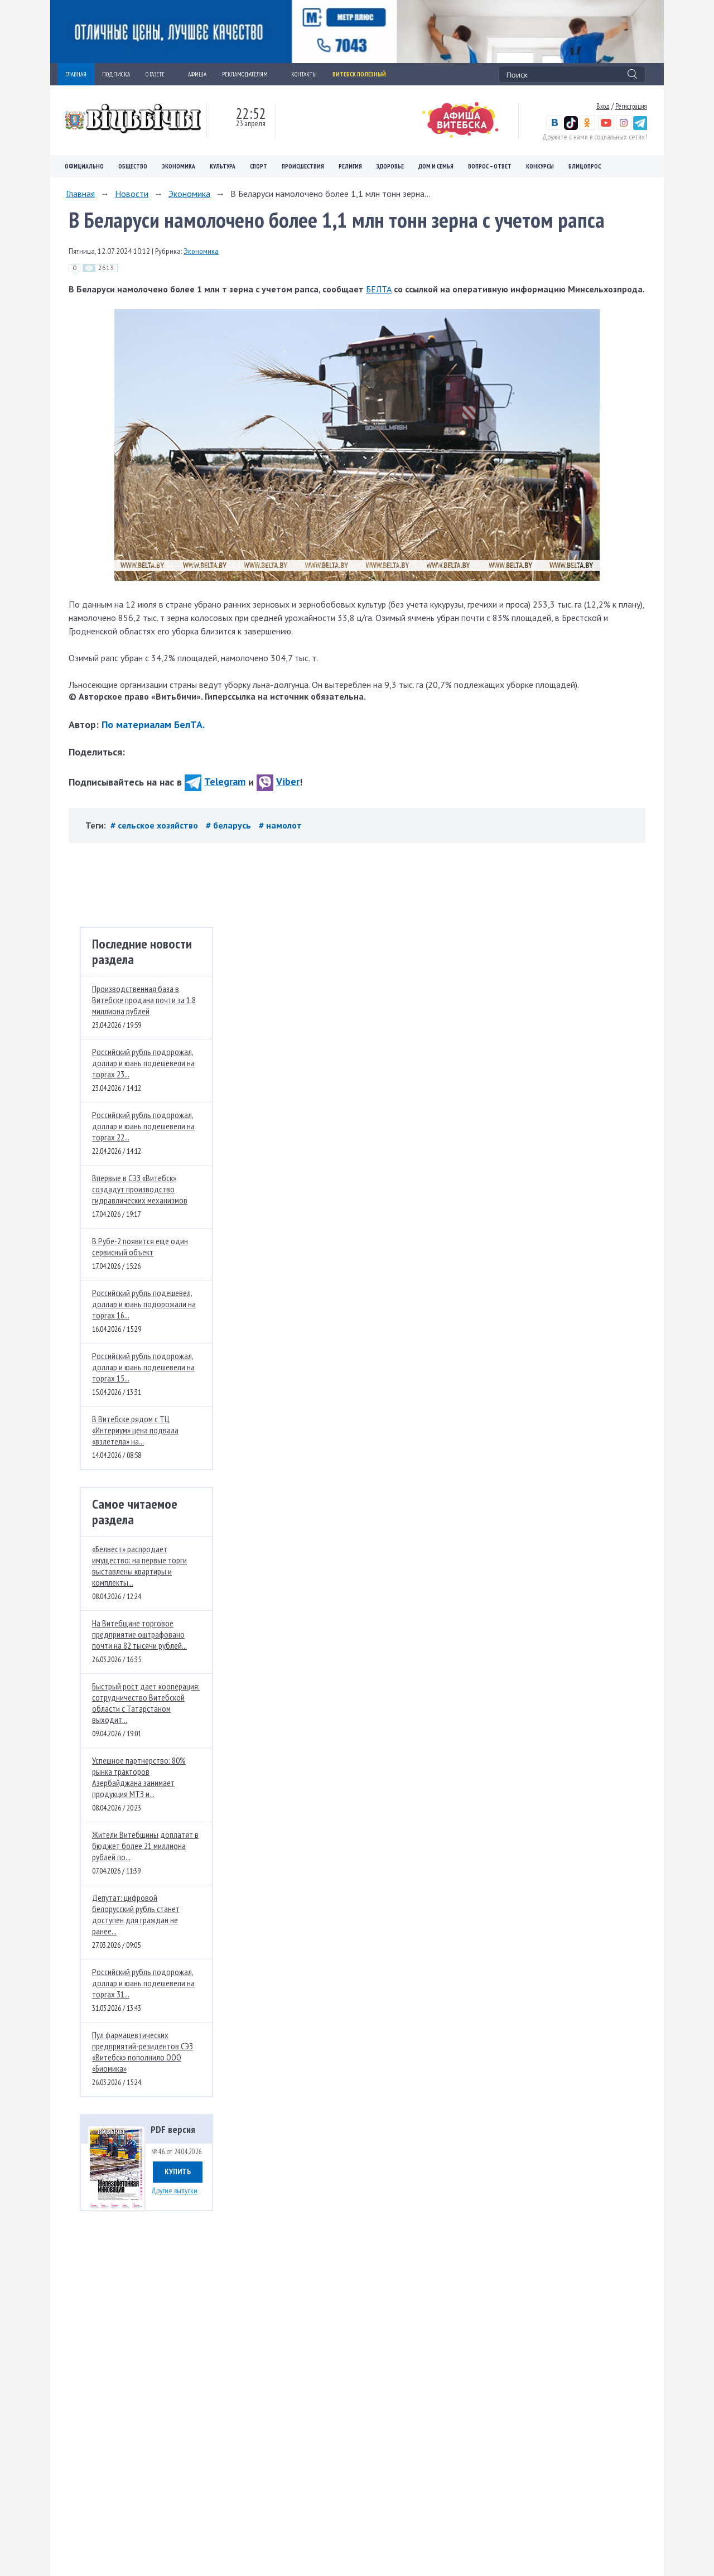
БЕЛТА (379, 289)
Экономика (178, 166)
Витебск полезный (359, 74)
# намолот (280, 825)
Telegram (215, 781)
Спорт (258, 166)
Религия (350, 166)
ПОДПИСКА (116, 74)
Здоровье (390, 166)
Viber (278, 781)
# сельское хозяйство (155, 825)
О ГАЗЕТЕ (159, 74)
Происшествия (303, 166)
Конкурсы (540, 166)
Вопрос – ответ (490, 166)
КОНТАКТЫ (304, 74)
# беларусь (229, 825)
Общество (132, 166)
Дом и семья (436, 166)
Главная (80, 193)
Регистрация (631, 106)
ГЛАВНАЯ (75, 74)
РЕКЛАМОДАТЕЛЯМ (249, 74)
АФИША (197, 74)
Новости (131, 193)
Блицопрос (584, 166)
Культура (222, 166)
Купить (178, 2171)
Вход (603, 106)
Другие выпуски (174, 2190)
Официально (84, 166)
